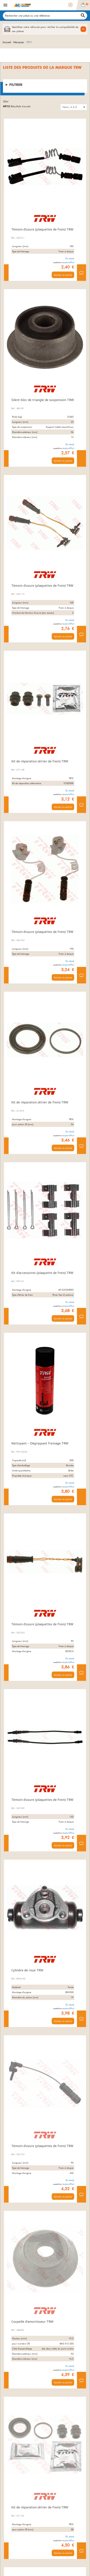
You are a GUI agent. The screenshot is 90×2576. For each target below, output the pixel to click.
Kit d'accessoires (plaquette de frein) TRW (42, 1273)
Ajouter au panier (63, 274)
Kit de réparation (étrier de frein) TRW (39, 761)
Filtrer (15, 85)
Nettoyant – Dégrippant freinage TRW (39, 1443)
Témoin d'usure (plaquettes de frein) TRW (42, 229)
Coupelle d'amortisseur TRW (32, 2177)
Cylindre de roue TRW (27, 1970)
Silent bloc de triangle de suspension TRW (42, 400)
